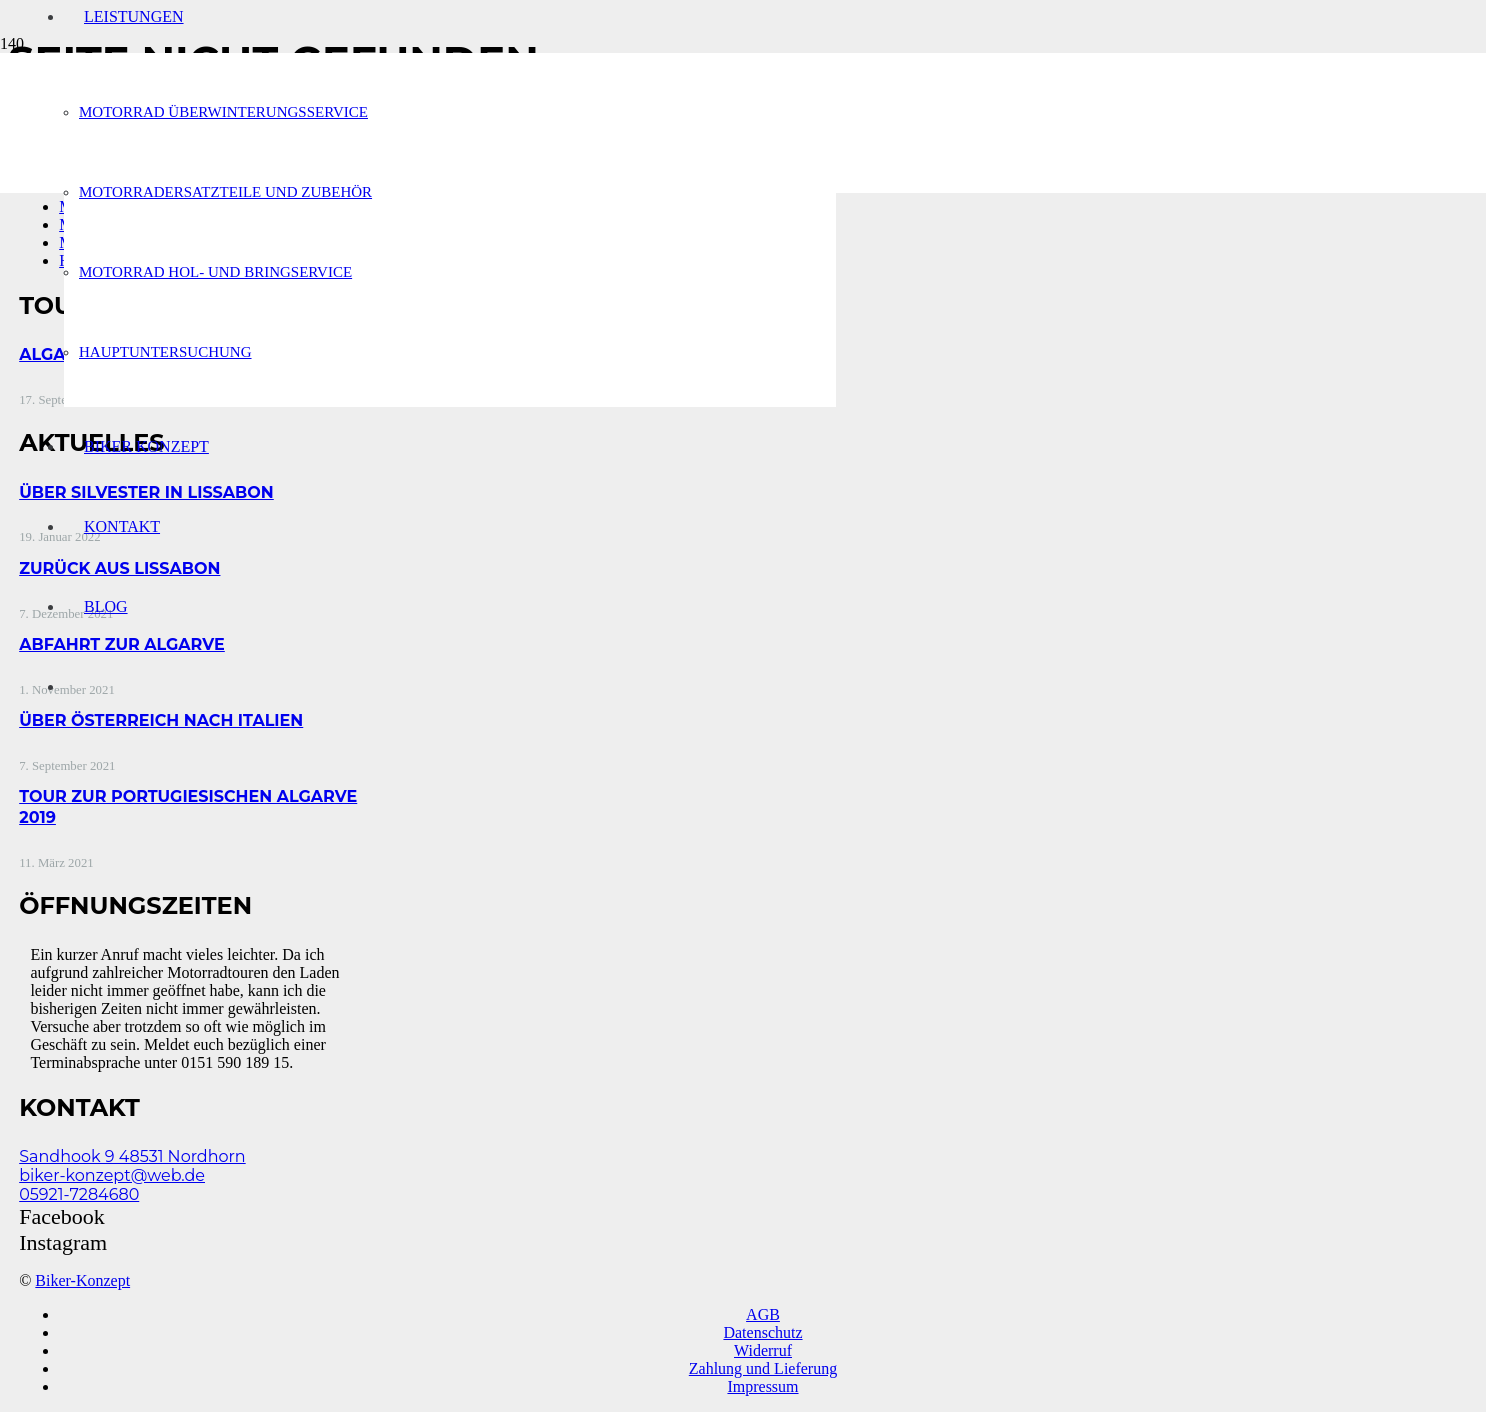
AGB (763, 1314)
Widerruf (763, 1350)
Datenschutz (762, 1332)
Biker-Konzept (82, 1280)
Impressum (762, 1386)
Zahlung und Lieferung (763, 1368)
